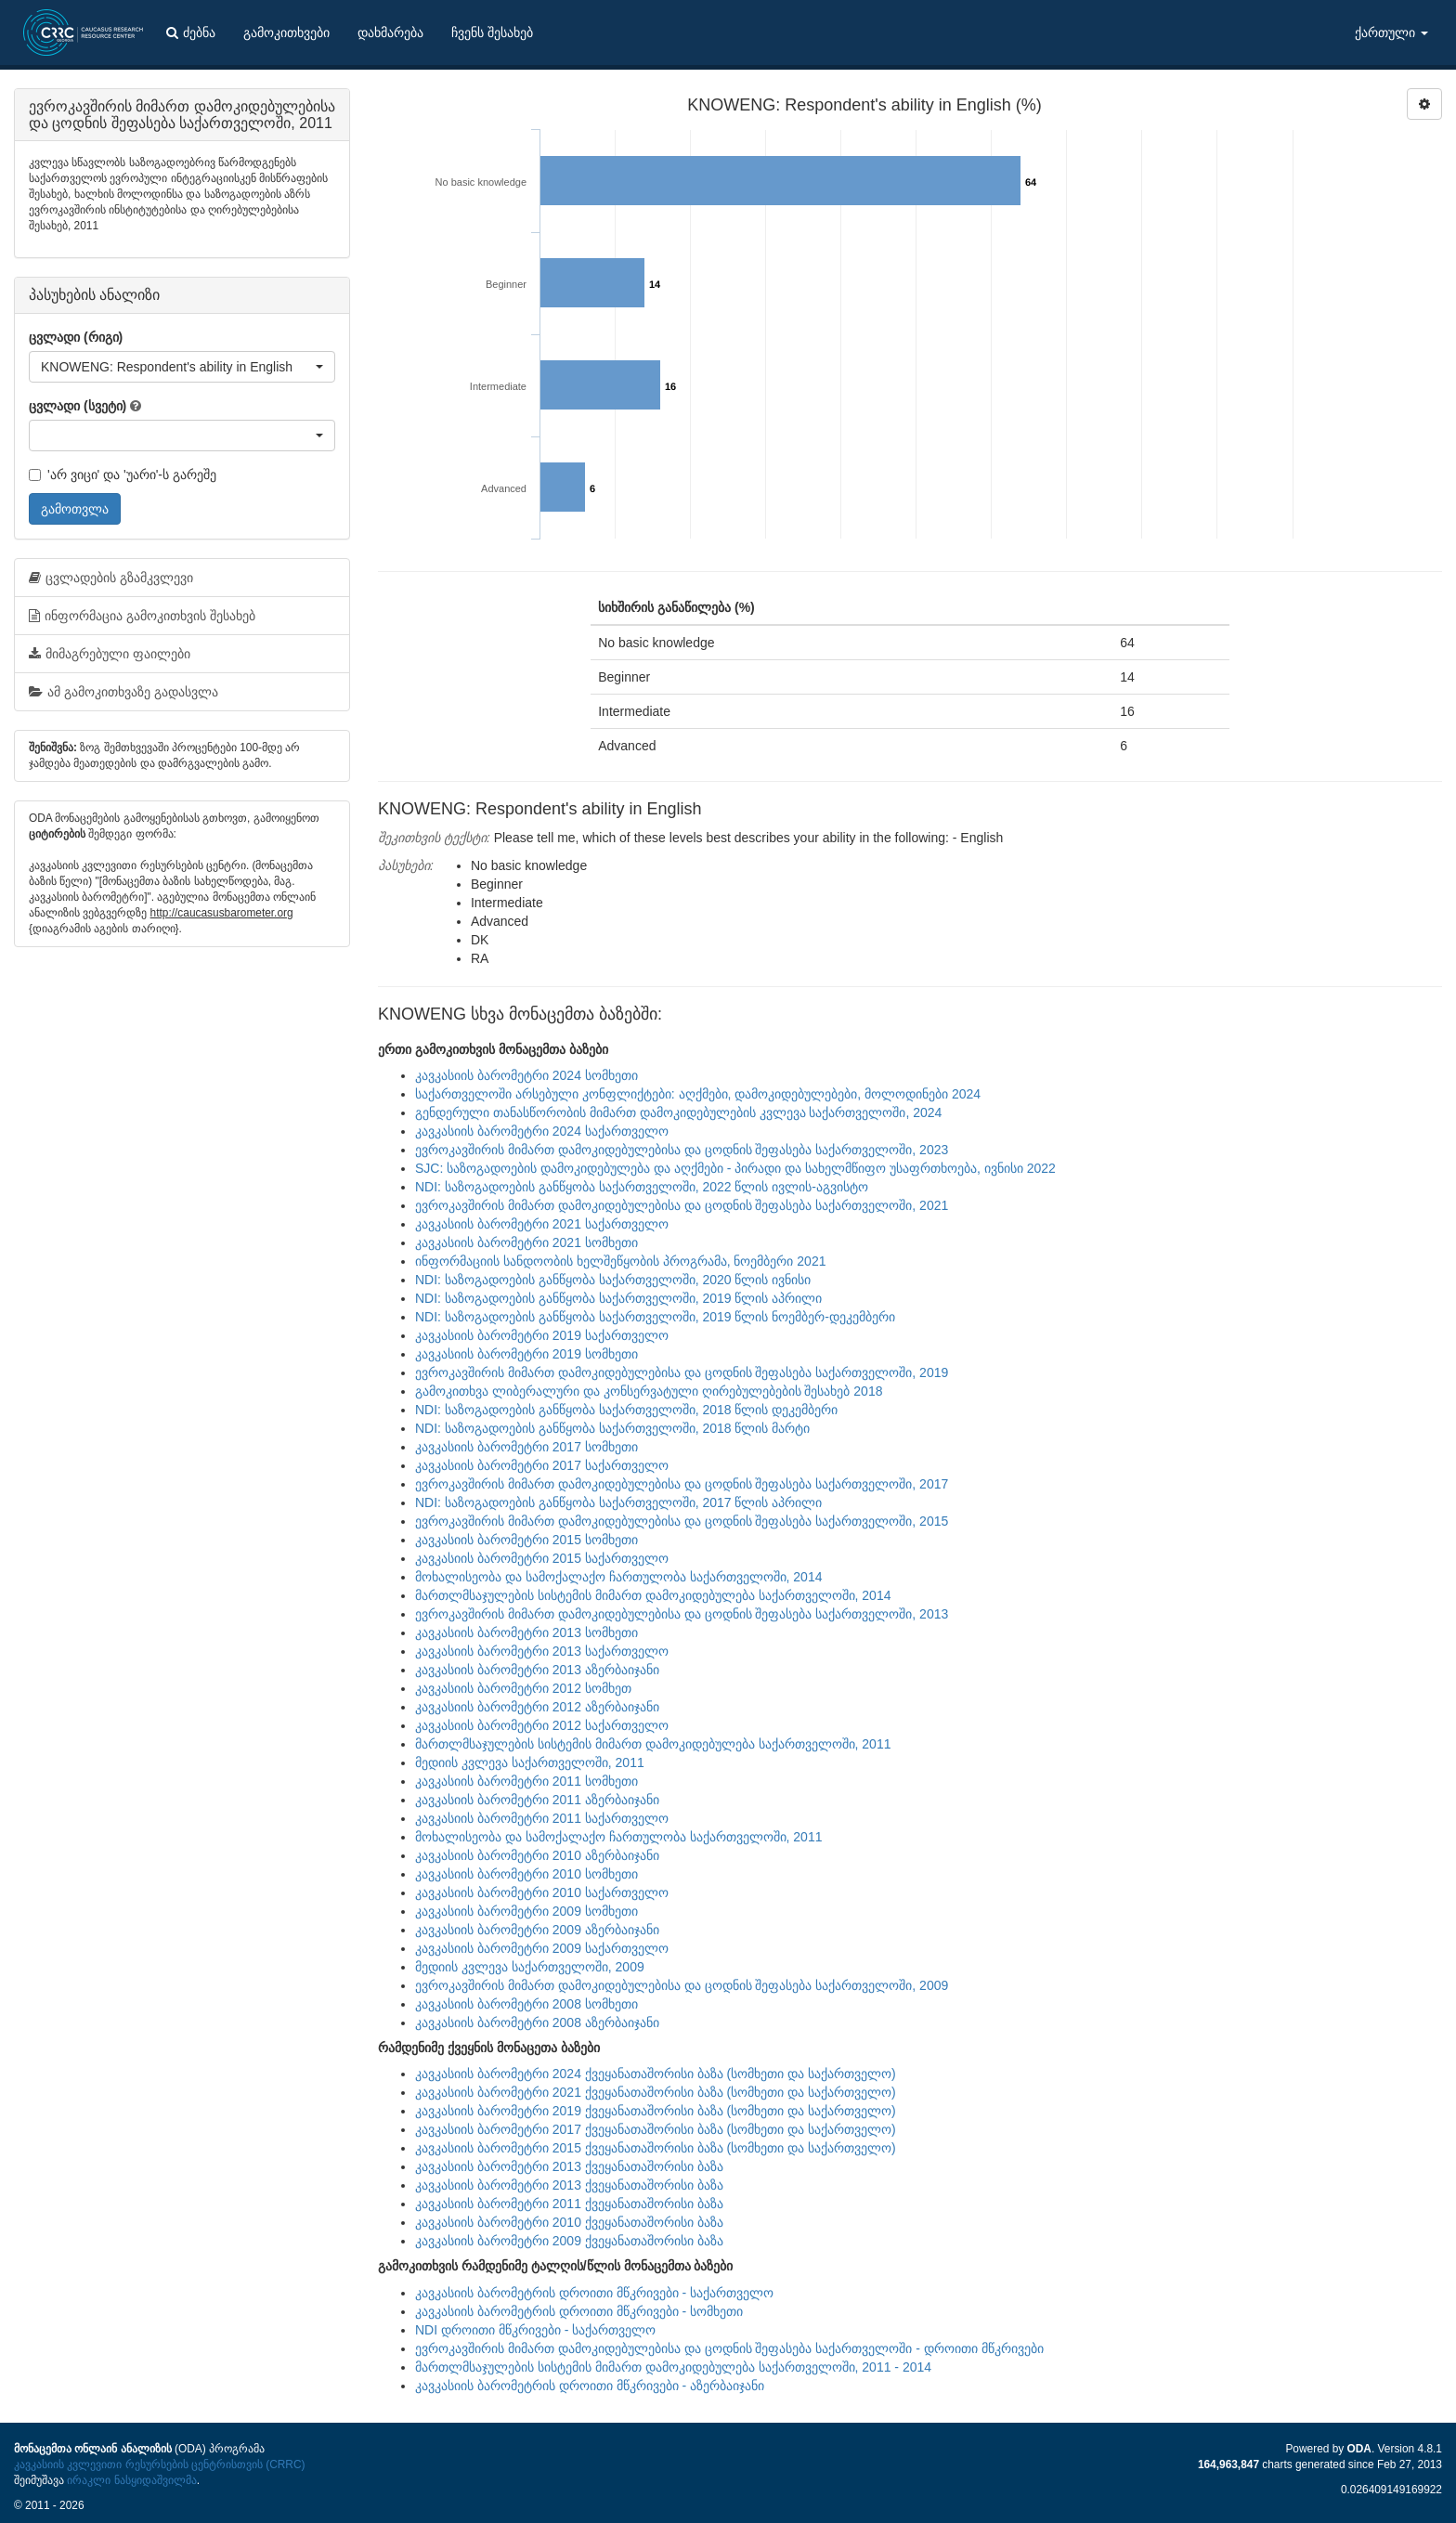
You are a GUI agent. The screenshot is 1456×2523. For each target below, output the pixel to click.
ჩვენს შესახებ (492, 32)
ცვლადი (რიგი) (76, 337)
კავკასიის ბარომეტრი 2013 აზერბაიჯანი (537, 1669)
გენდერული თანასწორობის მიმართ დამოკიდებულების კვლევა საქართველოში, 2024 (678, 1112)
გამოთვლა (75, 508)
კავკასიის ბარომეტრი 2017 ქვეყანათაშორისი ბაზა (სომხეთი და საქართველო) (655, 2129)
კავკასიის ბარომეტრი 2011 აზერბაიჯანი (537, 1799)
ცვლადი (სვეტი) (77, 405)
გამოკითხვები (286, 32)
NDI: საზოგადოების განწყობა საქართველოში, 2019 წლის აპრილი (618, 1298)
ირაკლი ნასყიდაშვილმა (131, 2480)
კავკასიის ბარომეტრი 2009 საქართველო (542, 1948)
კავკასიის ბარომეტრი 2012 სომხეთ (523, 1688)
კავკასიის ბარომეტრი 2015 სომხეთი (526, 1539)
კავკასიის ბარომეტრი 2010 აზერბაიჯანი (537, 1855)
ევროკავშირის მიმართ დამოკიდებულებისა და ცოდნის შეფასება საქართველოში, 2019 (681, 1372)
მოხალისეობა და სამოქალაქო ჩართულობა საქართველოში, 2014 (618, 1576)
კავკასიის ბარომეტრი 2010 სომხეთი (526, 1873)
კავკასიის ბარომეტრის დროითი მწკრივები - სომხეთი (579, 2311)
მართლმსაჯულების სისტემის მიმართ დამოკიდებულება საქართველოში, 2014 (652, 1595)
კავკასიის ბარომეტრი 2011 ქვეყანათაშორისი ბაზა (569, 2203)
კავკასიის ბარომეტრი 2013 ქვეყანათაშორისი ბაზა (569, 2166)
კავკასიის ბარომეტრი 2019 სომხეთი (526, 1353)
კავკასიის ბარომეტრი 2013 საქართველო (542, 1651)
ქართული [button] (1391, 32)
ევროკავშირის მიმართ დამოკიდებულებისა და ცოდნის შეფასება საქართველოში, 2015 (681, 1521)
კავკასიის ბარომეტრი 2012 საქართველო (542, 1725)
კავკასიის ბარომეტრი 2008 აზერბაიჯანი (537, 2022)
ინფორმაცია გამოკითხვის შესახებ (142, 615)
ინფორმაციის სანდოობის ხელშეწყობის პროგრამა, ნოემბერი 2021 (620, 1261)
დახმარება (390, 32)
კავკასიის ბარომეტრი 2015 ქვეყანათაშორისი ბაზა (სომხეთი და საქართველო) (655, 2147)
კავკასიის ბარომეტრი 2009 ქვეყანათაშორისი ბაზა (569, 2240)
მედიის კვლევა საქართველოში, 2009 (529, 1966)
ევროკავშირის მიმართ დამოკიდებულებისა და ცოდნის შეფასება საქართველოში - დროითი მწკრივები (729, 2348)
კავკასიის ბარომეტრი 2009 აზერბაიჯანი (537, 1929)
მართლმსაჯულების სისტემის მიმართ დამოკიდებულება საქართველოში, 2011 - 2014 (673, 2367)
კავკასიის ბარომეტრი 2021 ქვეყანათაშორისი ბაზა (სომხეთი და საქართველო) (655, 2092)
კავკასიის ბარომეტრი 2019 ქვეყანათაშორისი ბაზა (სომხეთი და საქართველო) (655, 2110)
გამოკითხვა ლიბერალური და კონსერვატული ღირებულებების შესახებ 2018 (648, 1391)
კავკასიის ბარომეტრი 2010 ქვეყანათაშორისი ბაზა (569, 2222)
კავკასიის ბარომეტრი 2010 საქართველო (542, 1892)
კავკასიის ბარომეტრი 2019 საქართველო (542, 1335)
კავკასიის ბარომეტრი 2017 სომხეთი (526, 1446)
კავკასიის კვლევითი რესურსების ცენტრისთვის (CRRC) (159, 2464)
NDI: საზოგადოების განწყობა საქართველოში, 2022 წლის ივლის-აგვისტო (641, 1186)
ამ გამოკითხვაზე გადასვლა (123, 691)
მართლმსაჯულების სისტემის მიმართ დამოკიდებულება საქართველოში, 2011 (652, 1743)
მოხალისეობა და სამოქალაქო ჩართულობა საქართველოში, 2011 (618, 1836)
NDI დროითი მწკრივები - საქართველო (535, 2329)
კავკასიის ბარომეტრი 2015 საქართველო (542, 1558)
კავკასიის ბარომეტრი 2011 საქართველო (542, 1818)
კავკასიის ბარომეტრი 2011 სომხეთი (526, 1781)
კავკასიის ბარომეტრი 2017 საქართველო (542, 1465)
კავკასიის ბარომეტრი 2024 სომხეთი (526, 1075)
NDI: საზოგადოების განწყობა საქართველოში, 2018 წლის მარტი (612, 1428)
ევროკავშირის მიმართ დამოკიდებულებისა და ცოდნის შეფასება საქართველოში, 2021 (681, 1205)
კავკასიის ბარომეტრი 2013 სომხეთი (526, 1632)
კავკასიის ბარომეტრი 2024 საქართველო (542, 1131)
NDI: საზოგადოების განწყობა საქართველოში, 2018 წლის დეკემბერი (626, 1409)
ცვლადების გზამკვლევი (111, 577)
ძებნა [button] (190, 32)
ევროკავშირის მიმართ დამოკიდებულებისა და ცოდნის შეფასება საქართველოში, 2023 (681, 1149)
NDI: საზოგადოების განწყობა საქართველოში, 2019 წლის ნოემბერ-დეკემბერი (655, 1316)
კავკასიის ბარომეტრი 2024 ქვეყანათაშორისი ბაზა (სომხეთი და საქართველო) (655, 2073)
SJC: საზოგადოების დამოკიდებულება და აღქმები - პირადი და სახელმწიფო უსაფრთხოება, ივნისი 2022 (735, 1168)
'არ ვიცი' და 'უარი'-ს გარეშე (122, 474)
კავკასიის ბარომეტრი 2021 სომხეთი (526, 1242)
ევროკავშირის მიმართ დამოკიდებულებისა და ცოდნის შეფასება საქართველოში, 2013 (681, 1613)
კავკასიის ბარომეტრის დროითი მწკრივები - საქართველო (594, 2292)
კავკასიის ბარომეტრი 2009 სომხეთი (526, 1911)
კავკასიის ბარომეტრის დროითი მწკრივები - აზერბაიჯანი (589, 2385)
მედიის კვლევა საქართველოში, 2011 (529, 1762)
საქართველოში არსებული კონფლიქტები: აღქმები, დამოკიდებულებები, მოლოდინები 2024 (698, 1093)
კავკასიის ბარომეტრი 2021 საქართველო (542, 1223)
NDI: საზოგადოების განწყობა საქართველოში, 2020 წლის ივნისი (613, 1279)
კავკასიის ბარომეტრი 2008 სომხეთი (526, 2003)
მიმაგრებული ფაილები (109, 653)
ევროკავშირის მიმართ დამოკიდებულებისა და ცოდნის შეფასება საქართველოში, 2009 (681, 1985)
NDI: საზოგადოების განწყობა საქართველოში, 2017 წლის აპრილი (618, 1502)
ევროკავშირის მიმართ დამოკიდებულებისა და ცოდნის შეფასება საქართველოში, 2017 (681, 1483)
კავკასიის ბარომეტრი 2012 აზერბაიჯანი (537, 1706)
